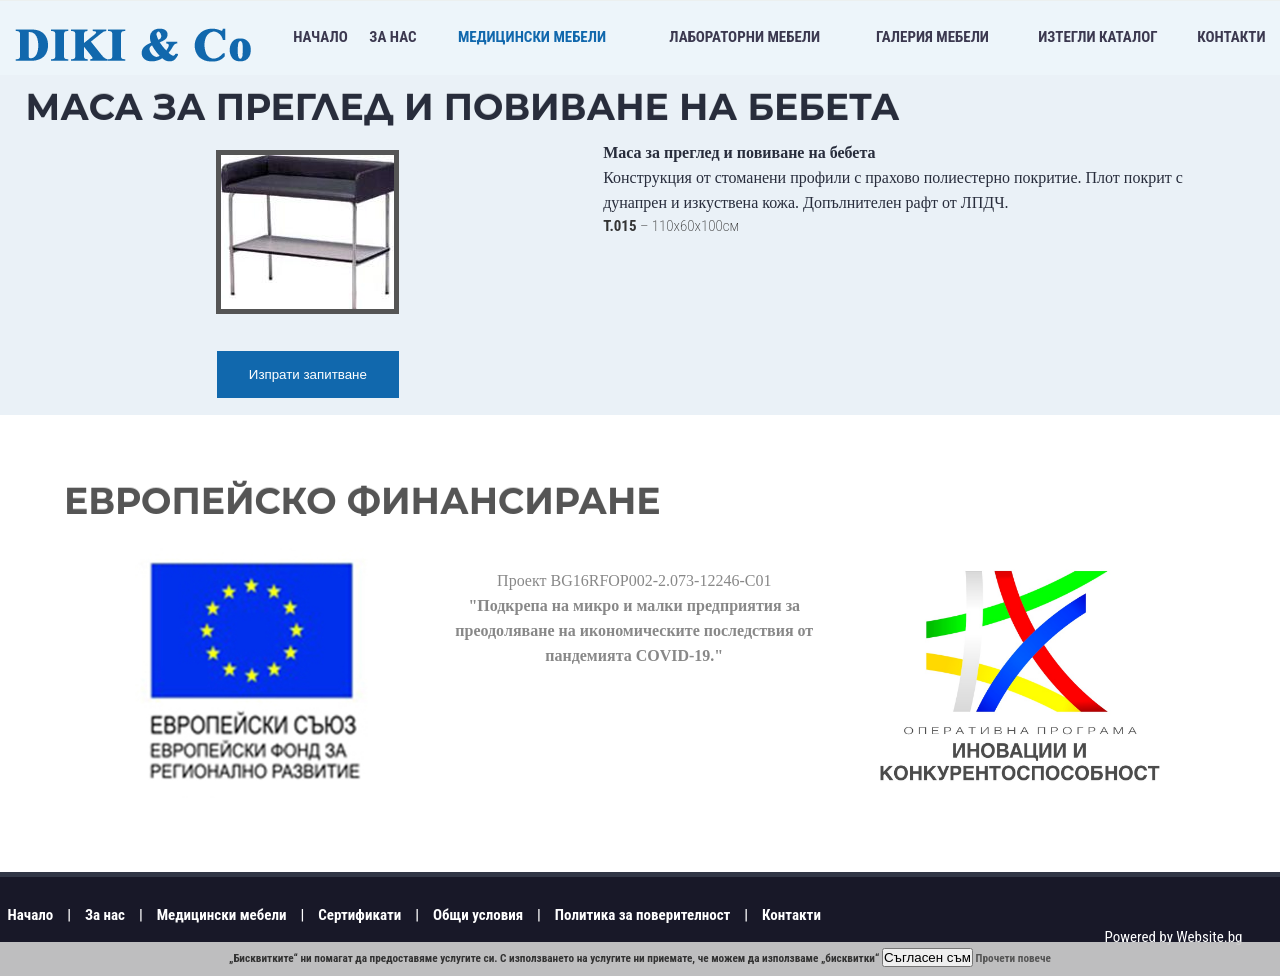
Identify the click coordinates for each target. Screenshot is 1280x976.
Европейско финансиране (362, 501)
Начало (320, 37)
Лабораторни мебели (744, 37)
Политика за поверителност (643, 915)
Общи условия (478, 915)
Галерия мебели (932, 37)
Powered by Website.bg (1173, 937)
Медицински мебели (532, 37)
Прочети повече (1013, 958)
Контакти (1231, 37)
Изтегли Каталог (1097, 37)
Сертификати (359, 915)
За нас (392, 37)
